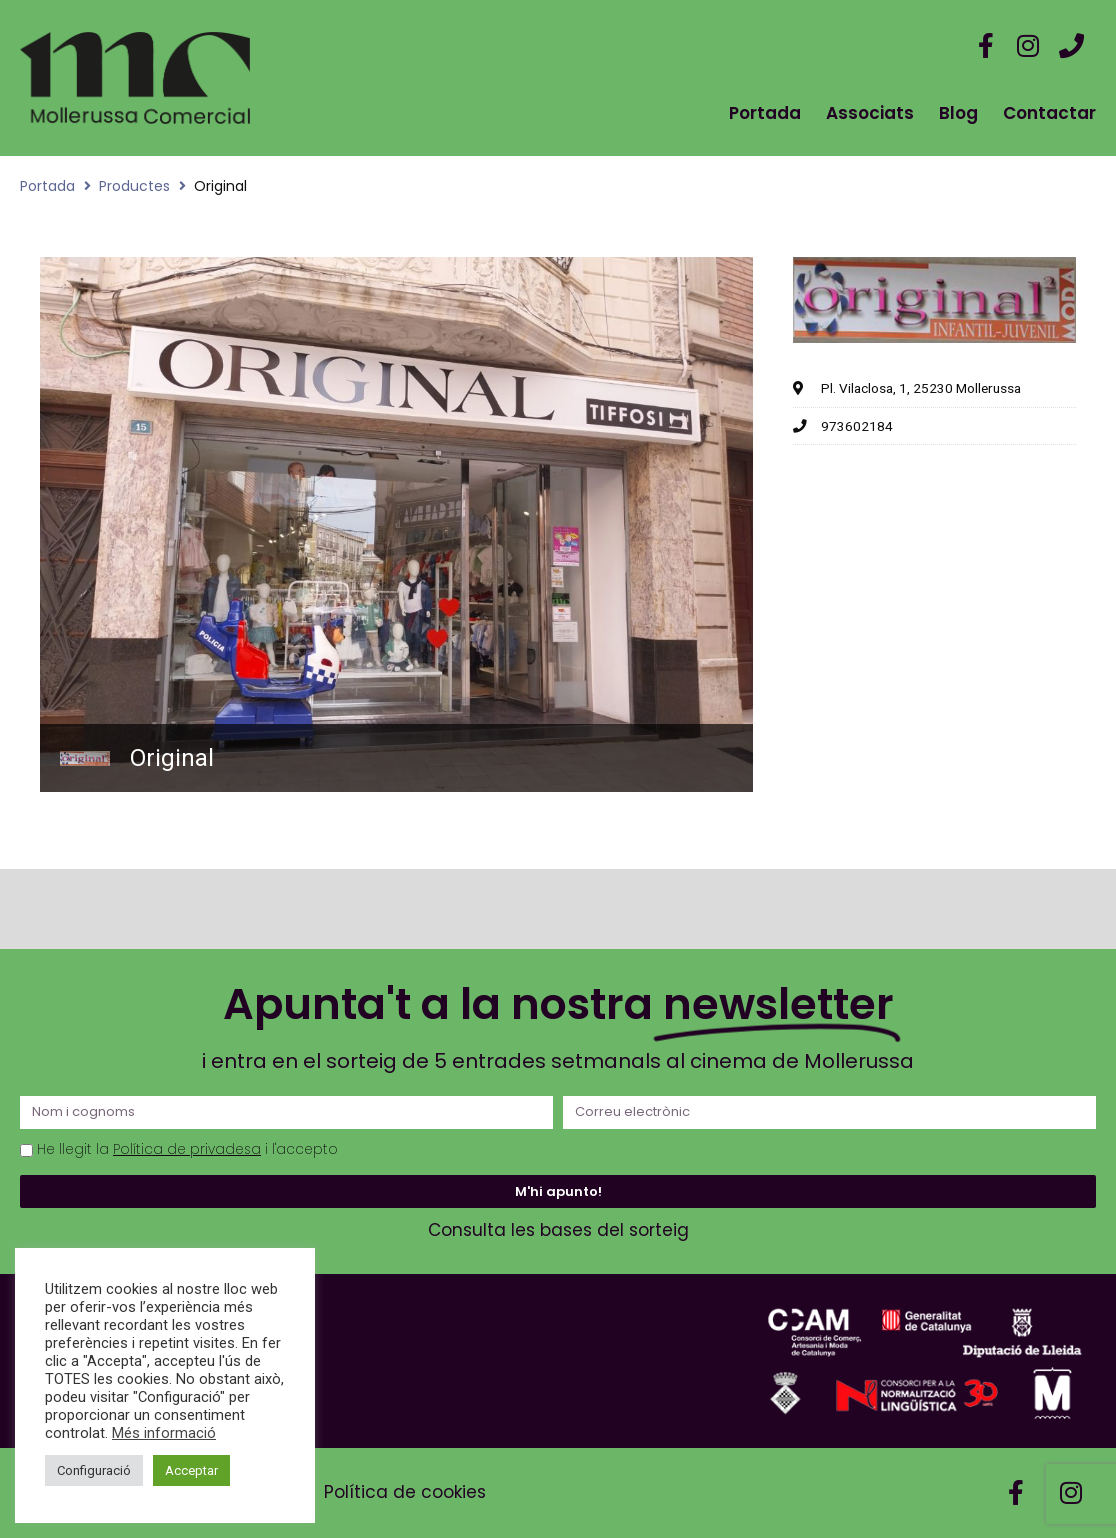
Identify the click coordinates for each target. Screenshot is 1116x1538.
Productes (134, 186)
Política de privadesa (187, 1149)
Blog (958, 113)
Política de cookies (405, 1492)
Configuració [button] (94, 1470)
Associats (870, 113)
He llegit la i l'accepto (187, 1149)
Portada (765, 113)
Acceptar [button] (191, 1470)
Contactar (1049, 113)
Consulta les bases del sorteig (558, 1230)
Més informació (164, 1433)
